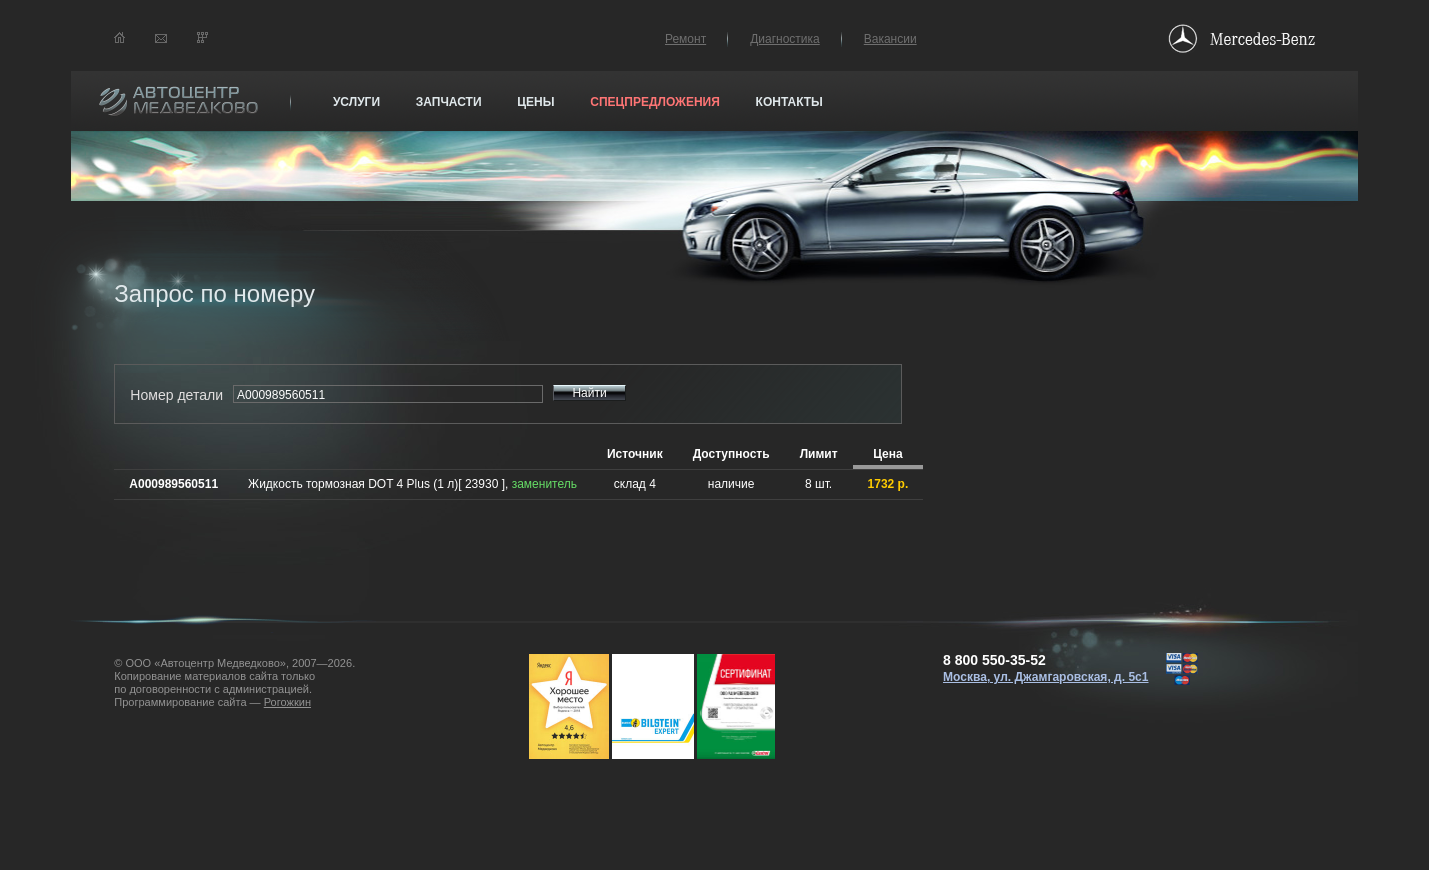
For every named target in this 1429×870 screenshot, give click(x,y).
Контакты (789, 102)
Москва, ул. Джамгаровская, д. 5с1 (1046, 677)
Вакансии (890, 39)
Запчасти (449, 102)
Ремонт (685, 39)
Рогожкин (287, 702)
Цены (535, 102)
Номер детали (176, 395)
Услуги (356, 102)
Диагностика (785, 39)
